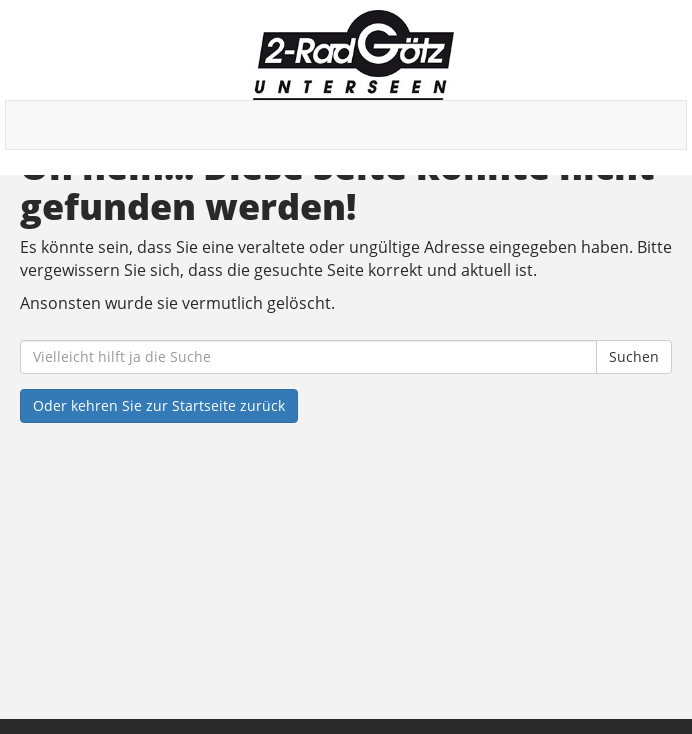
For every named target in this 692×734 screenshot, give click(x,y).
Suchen (634, 356)
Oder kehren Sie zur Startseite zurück (159, 405)
